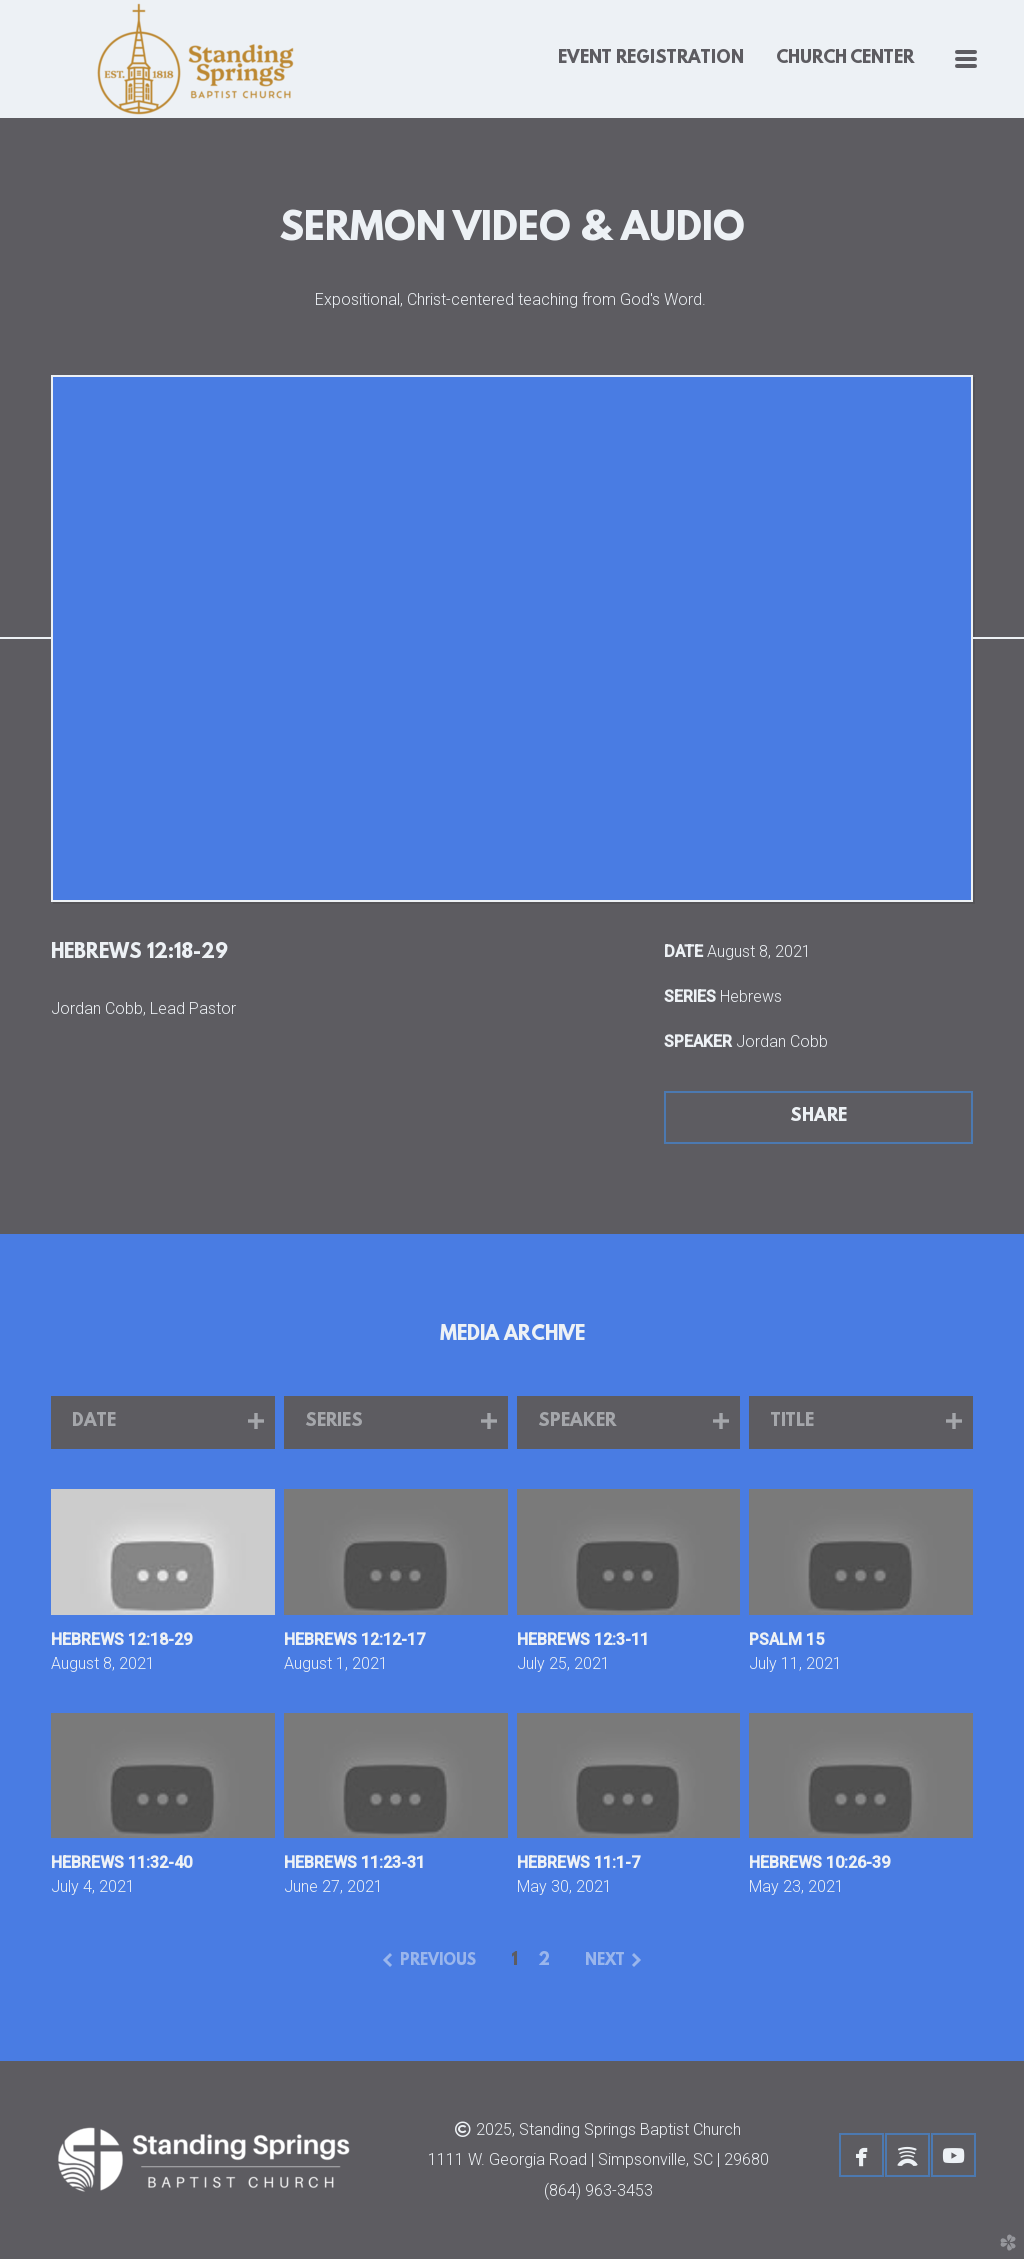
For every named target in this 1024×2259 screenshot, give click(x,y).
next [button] (605, 1961)
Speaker (698, 1041)
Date (683, 951)
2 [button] (544, 1961)
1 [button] (514, 1961)
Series (690, 996)
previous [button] (438, 1961)
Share (818, 1117)
